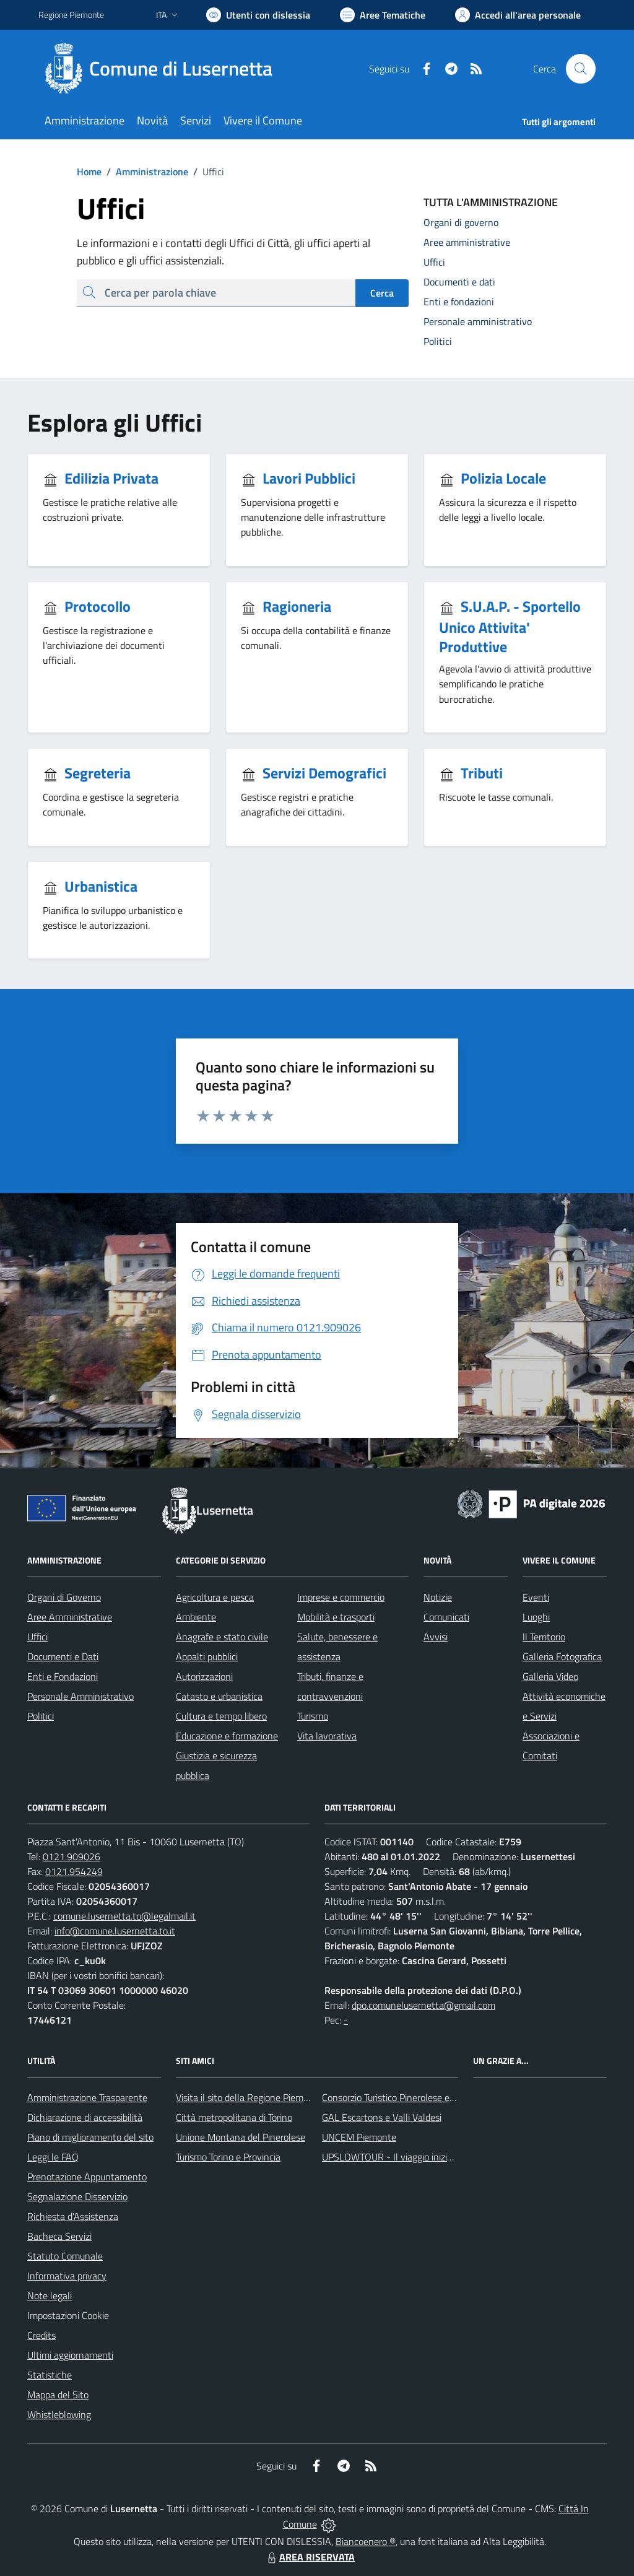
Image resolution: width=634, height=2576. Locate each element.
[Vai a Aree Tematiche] (382, 15)
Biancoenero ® (366, 2541)
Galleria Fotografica (562, 1656)
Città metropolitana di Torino (234, 2117)
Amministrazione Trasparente (87, 2097)
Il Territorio (544, 1636)
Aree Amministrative (69, 1616)
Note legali (49, 2295)
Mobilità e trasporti (336, 1616)
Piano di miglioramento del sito (90, 2137)
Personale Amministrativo (80, 1696)
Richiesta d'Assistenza (72, 2216)
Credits (41, 2335)
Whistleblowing (59, 2414)
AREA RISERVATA (309, 2556)
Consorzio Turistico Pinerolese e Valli (395, 2097)
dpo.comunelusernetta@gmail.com (423, 2005)
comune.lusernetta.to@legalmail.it (124, 1915)
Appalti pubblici (207, 1656)
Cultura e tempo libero (221, 1715)
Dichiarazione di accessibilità (84, 2117)
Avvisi (435, 1636)
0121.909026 (71, 1856)
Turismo (312, 1715)
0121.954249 (74, 1871)
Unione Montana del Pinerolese (240, 2137)
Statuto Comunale (65, 2255)
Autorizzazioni (204, 1676)
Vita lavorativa (327, 1735)
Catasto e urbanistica (219, 1696)
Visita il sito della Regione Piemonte (249, 2097)
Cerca (382, 292)
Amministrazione (145, 171)
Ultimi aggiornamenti (70, 2355)
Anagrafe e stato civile (222, 1636)
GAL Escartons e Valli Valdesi (381, 2117)
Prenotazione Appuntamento (87, 2176)
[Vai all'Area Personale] (518, 15)
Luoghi (536, 1616)
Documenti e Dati (62, 1656)
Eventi (536, 1597)
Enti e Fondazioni (62, 1676)
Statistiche (49, 2374)
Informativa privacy (66, 2275)
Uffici (37, 1636)
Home (89, 171)
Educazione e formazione (227, 1735)
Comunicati (446, 1616)
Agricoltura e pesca (215, 1597)
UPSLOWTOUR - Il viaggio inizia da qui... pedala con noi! (435, 2156)
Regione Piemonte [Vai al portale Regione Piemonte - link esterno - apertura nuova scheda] (71, 14)
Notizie (437, 1597)
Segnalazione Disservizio (77, 2196)
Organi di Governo (64, 1597)
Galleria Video (550, 1676)
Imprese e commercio (340, 1597)
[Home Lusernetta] (162, 68)
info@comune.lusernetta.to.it (114, 1930)
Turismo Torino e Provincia (228, 2156)
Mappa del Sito (58, 2394)
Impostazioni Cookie (68, 2315)
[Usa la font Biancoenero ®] (258, 15)
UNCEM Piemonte (359, 2137)
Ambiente (196, 1616)
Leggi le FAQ (53, 2156)
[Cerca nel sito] (581, 69)
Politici (40, 1715)
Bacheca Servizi (59, 2236)
